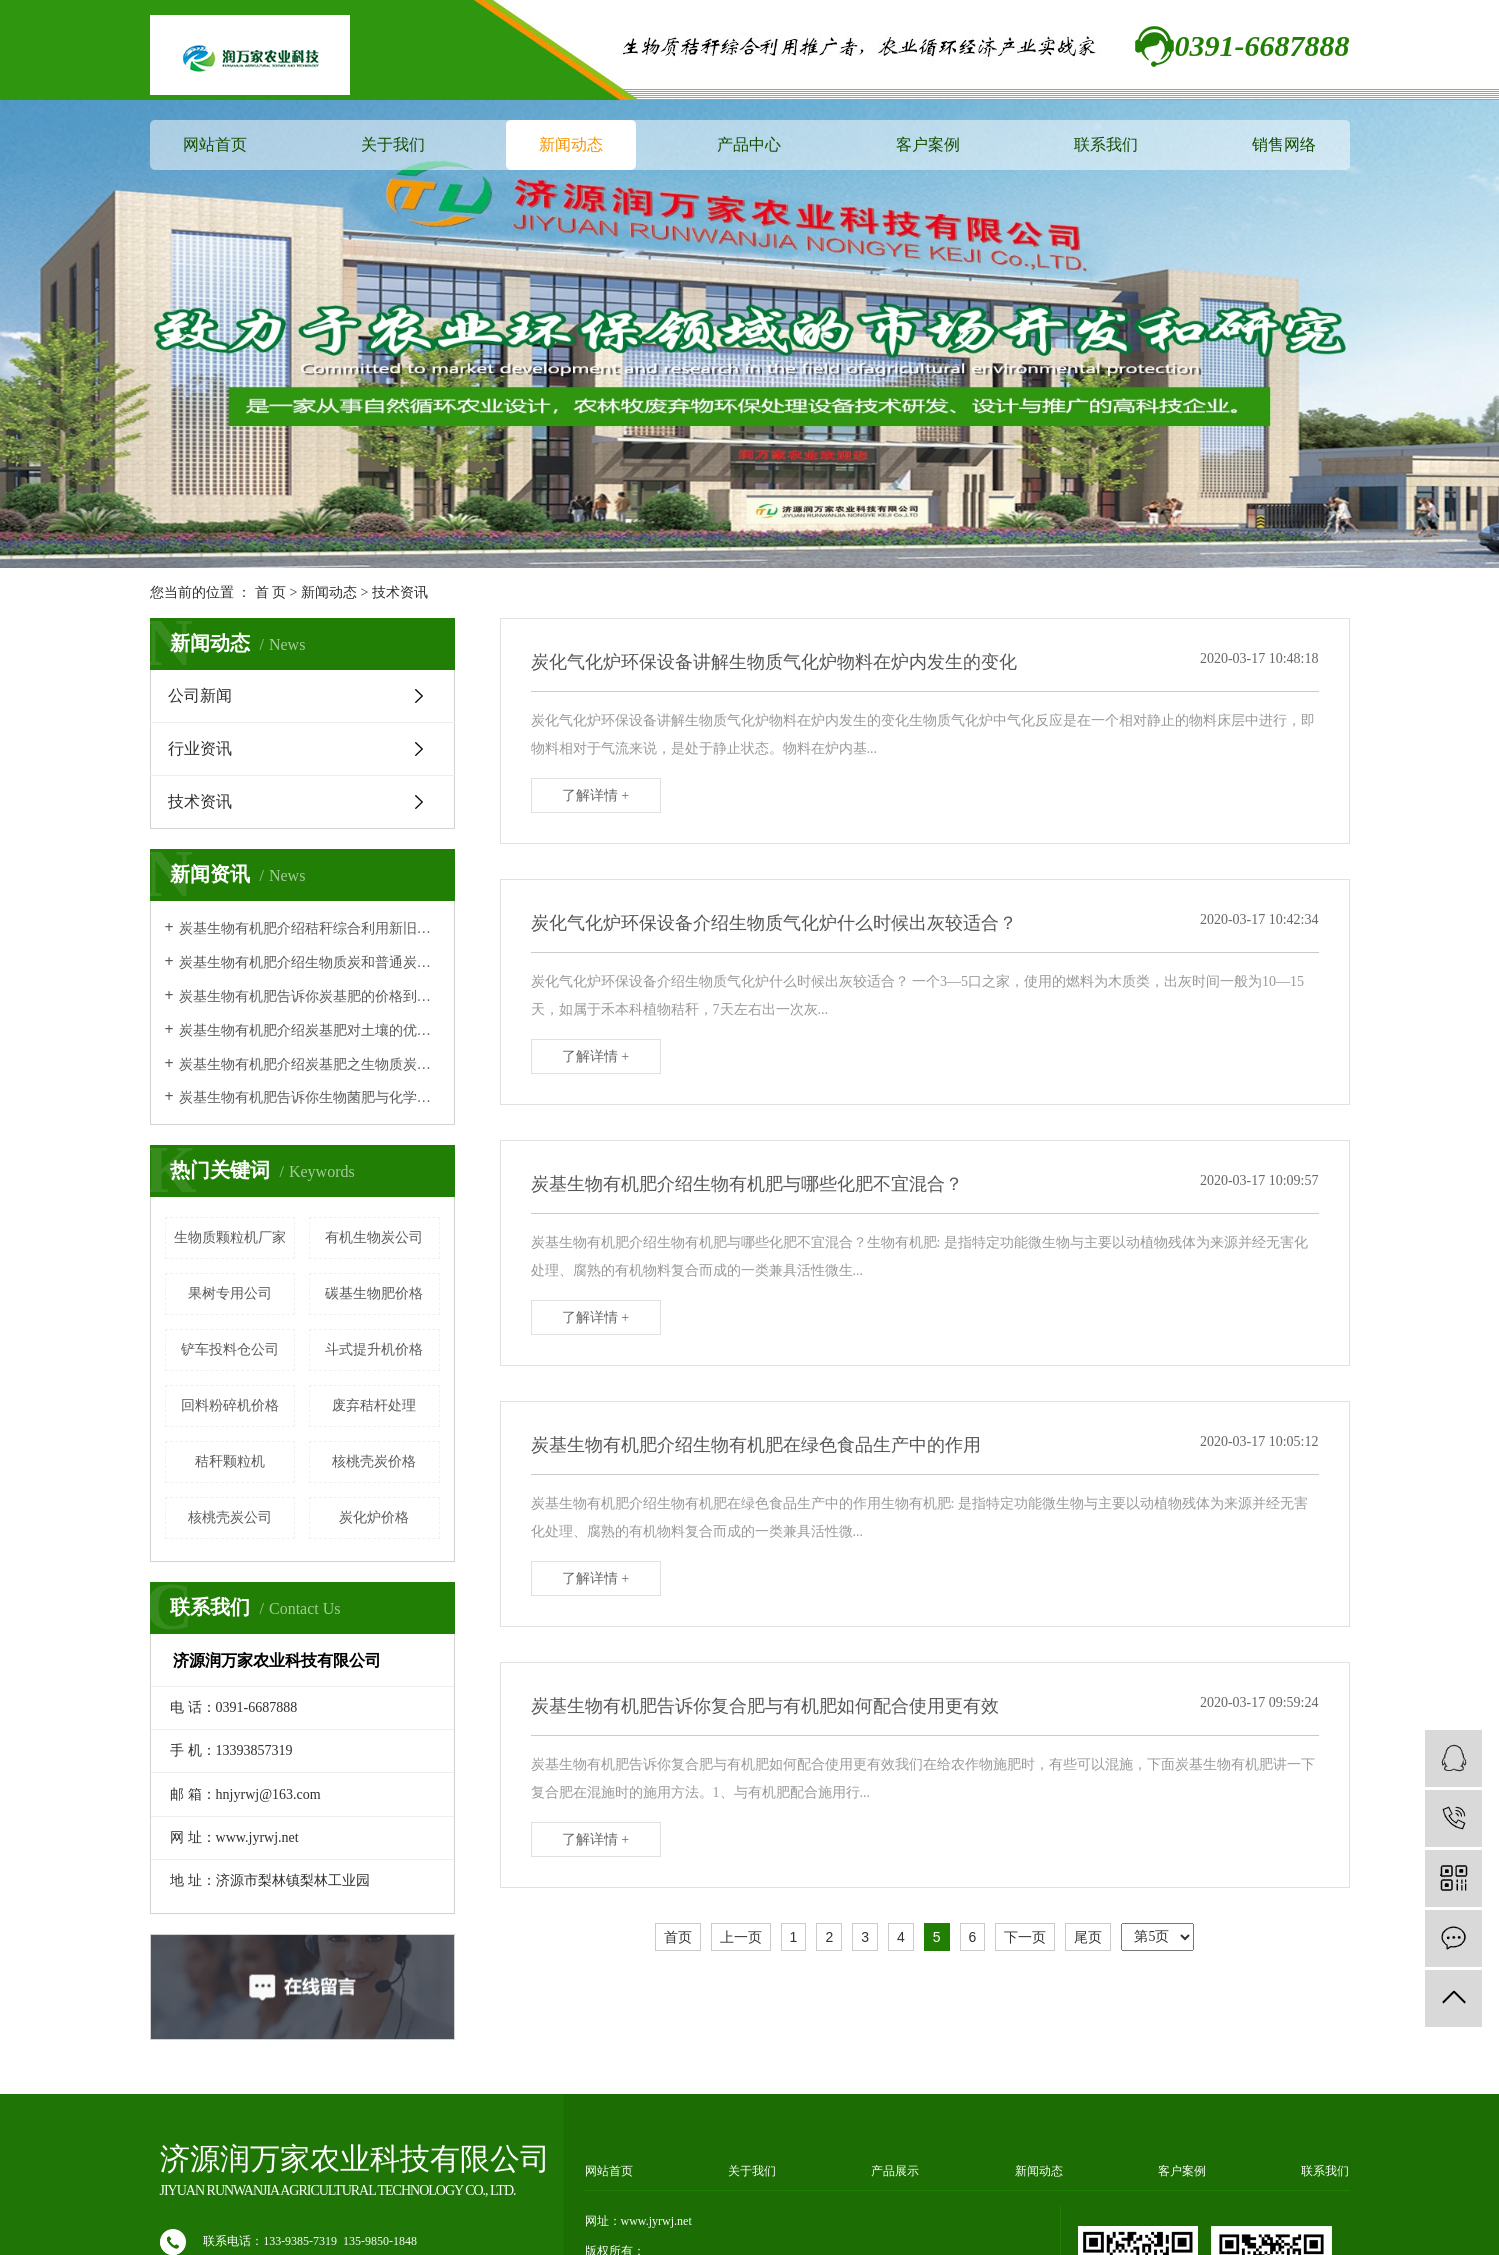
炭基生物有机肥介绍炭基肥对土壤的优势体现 (309, 1030)
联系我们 (1106, 144)
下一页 (1025, 1937)
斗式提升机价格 (374, 1349)
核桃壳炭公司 (230, 1517)
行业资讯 (200, 748)
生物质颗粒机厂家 (230, 1237)
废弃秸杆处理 (374, 1405)
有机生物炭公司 (374, 1237)
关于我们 (393, 144)
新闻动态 (571, 144)
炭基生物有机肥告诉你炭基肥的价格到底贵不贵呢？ (309, 996)
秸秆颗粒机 (230, 1461)
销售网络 (1284, 144)
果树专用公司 (230, 1293)
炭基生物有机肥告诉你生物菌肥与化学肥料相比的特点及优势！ (309, 1097)
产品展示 (895, 2171)
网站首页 (215, 144)
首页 (678, 1937)
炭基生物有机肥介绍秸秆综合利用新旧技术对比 (309, 928)
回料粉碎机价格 (230, 1405)
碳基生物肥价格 (374, 1293)
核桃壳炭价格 (374, 1461)
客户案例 (928, 144)
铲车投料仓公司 (230, 1349)
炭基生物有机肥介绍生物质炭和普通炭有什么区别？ (309, 962)
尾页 (1088, 1937)
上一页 (741, 1937)
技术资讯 (400, 592)
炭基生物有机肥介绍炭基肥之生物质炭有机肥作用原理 (309, 1064)
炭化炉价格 (374, 1517)
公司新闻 (200, 695)
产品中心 (749, 144)
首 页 (271, 592)
